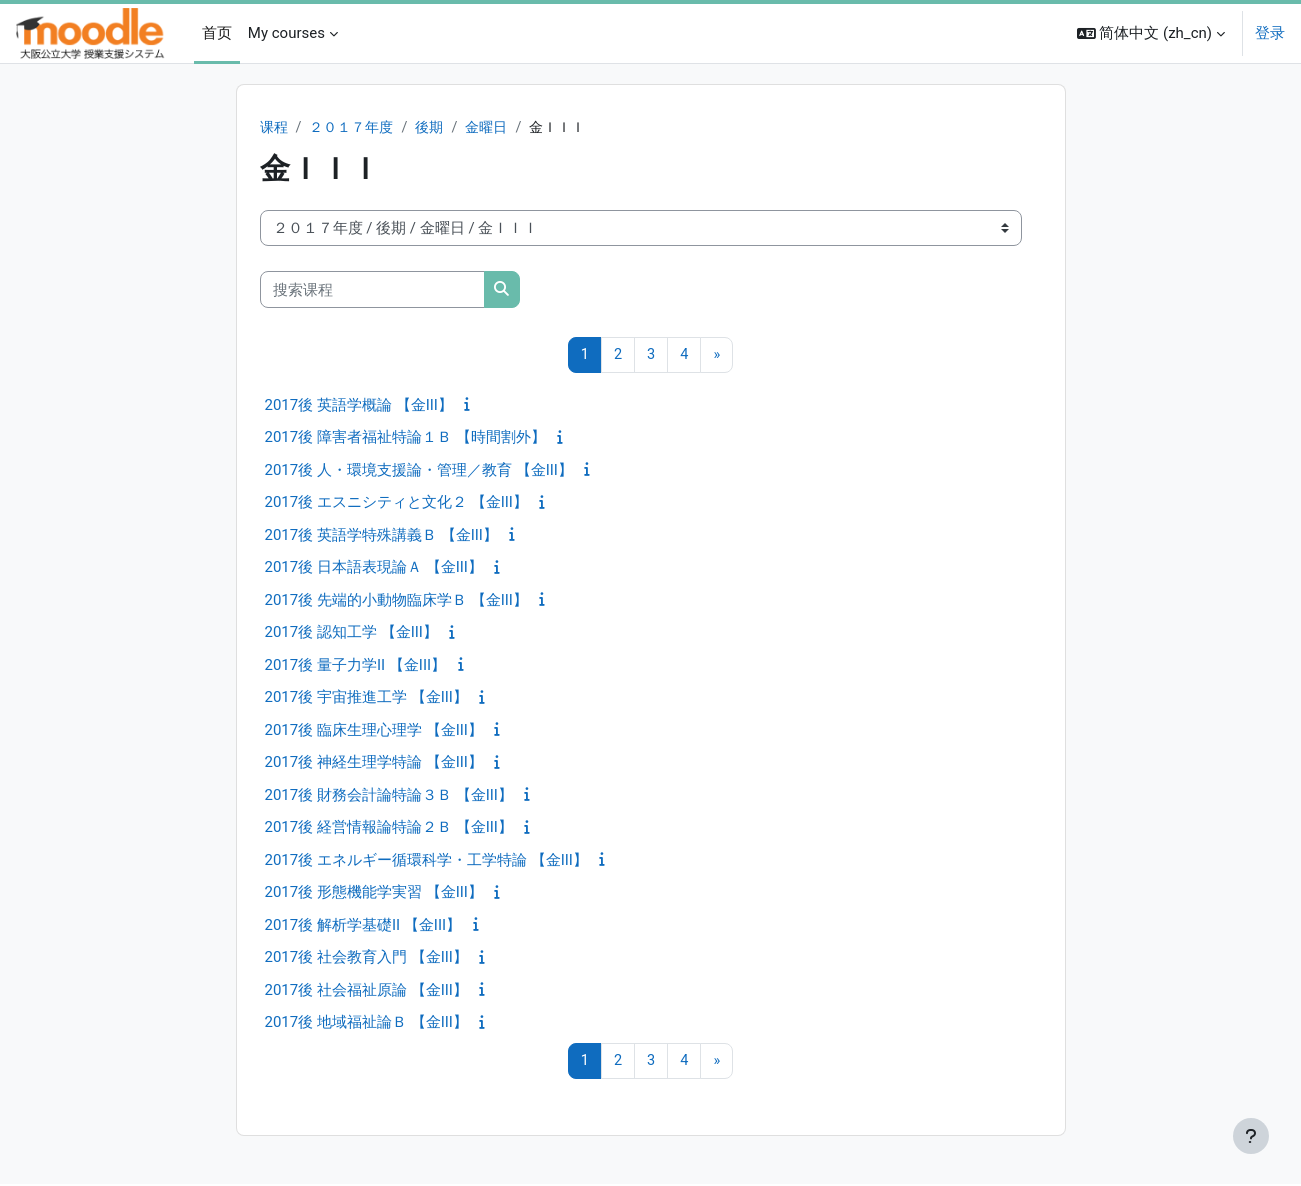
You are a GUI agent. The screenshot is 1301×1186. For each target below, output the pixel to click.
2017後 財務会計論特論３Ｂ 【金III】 (389, 796)
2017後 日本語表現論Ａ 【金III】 (374, 569)
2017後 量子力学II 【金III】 (356, 666)
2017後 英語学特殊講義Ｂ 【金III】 (381, 536)
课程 (275, 128)
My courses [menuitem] (286, 33)
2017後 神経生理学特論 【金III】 (374, 764)
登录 (1270, 33)
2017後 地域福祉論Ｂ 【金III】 (366, 1024)
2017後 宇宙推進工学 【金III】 (366, 699)
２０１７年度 (357, 128)
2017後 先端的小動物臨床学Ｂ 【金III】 (396, 601)
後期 (439, 128)
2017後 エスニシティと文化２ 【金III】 (396, 504)
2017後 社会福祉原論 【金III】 (366, 991)
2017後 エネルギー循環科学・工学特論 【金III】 (426, 861)
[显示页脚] (1251, 1136)
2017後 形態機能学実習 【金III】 (374, 894)
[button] (1151, 33)
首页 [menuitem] (217, 33)
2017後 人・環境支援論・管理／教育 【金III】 (419, 471)
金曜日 (498, 128)
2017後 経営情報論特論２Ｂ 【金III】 (389, 829)
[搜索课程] (372, 290)
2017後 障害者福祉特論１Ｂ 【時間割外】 (405, 439)
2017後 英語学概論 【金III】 (359, 406)
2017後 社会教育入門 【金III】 (366, 959)
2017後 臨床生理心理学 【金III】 (374, 731)
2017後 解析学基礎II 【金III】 (363, 926)
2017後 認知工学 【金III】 (351, 634)
